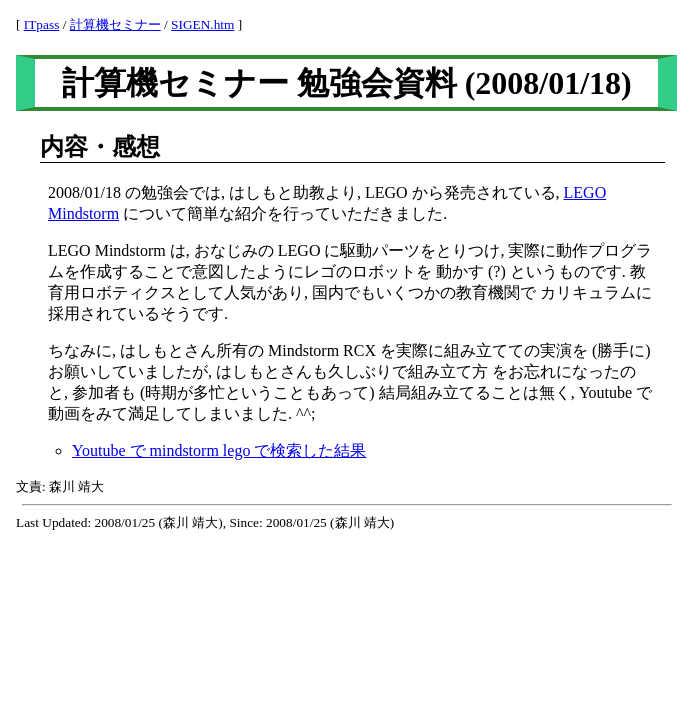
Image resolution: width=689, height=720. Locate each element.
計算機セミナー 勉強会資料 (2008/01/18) (347, 83)
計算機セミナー (115, 24)
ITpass (42, 24)
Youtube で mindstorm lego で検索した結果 (219, 450)
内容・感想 (100, 147)
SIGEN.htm (202, 24)
